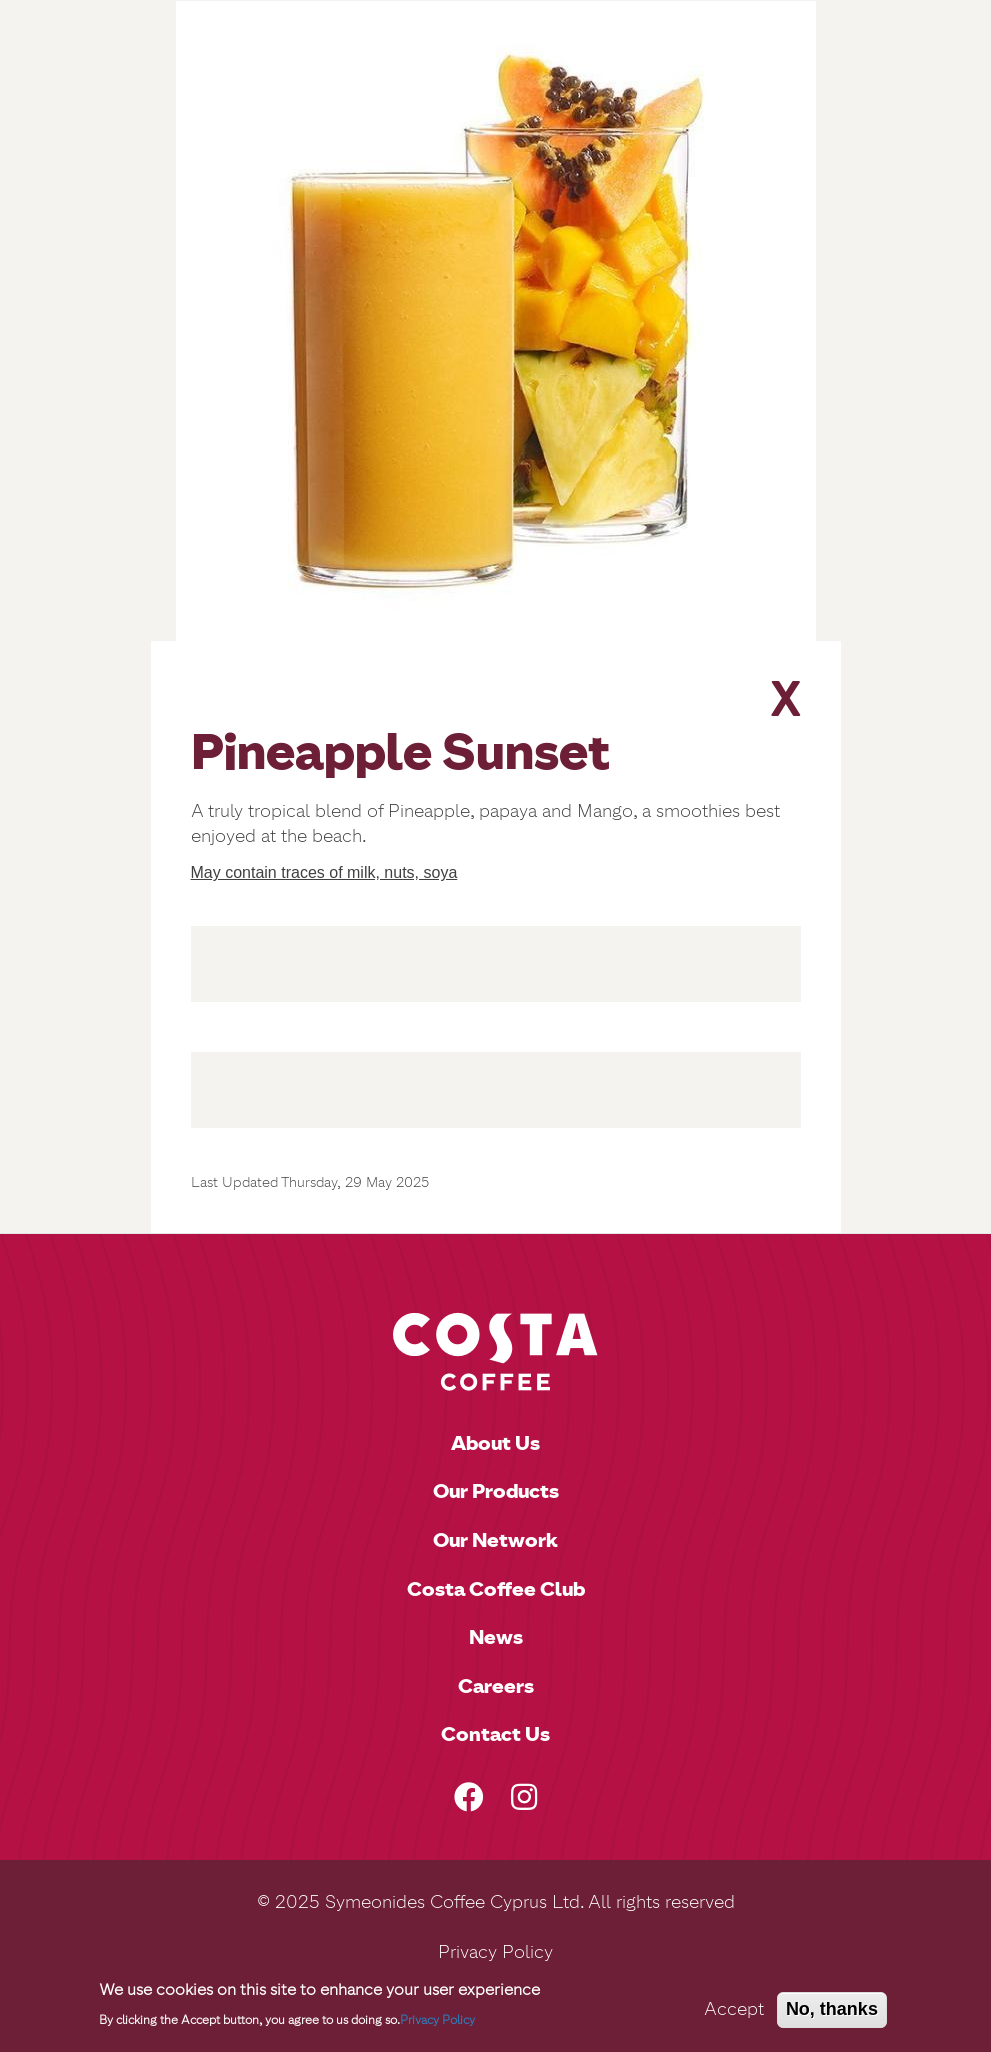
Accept (734, 2013)
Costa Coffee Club (496, 1589)
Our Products (496, 1491)
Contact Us (495, 1734)
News (496, 1637)
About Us (495, 1443)
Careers (496, 1686)
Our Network (495, 1540)
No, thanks (832, 2013)
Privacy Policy (495, 1952)
